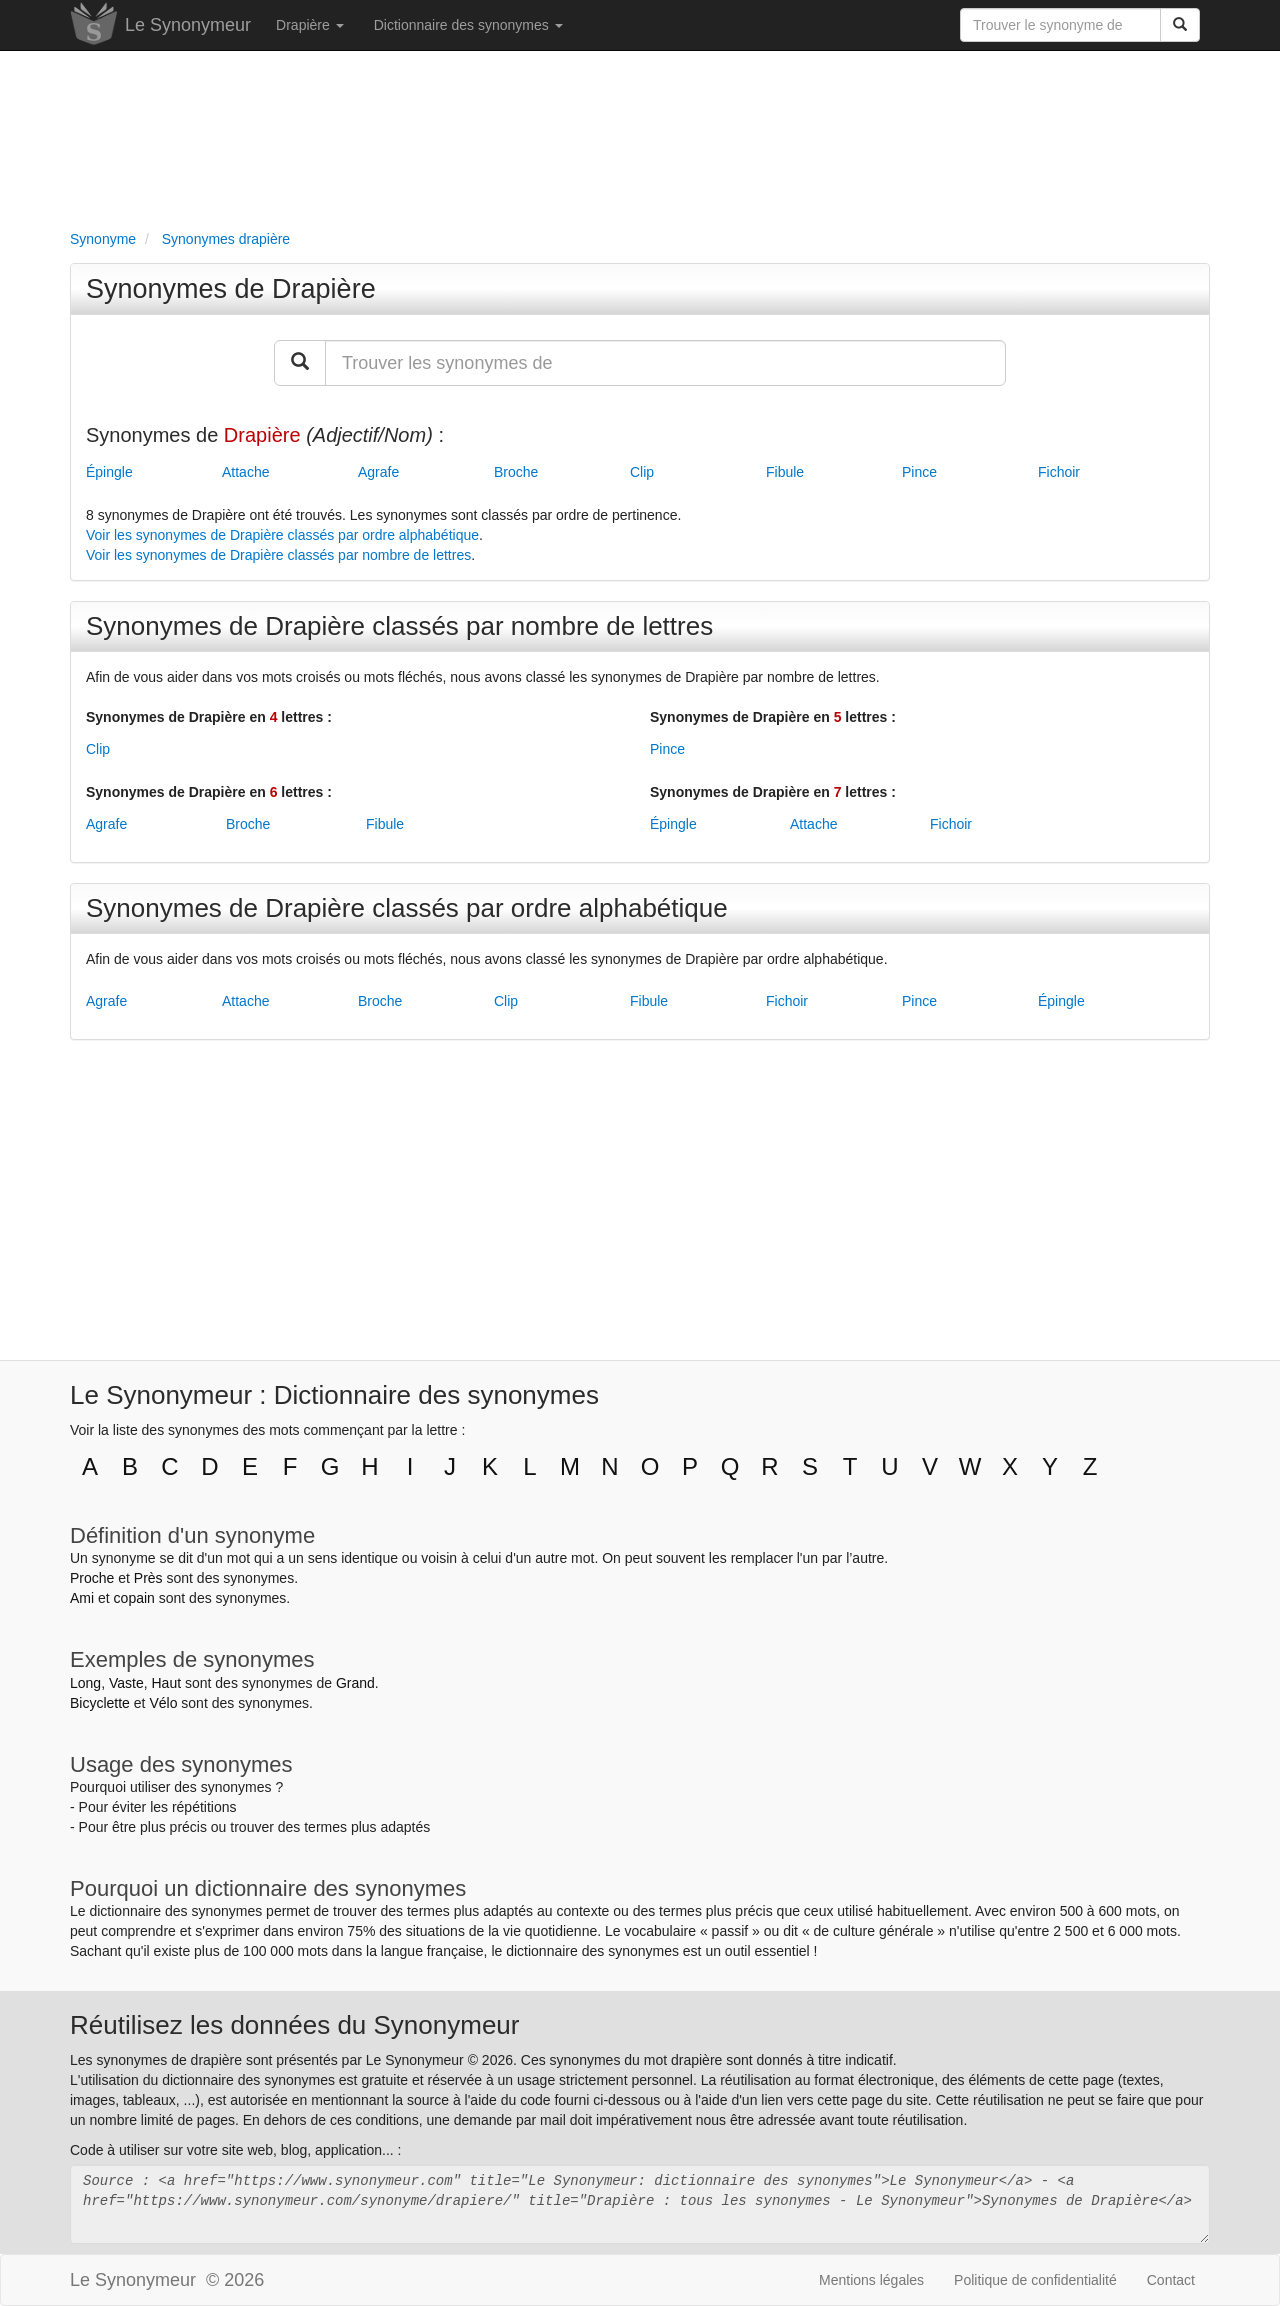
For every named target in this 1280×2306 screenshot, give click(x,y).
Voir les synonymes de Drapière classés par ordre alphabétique (282, 535)
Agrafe (378, 472)
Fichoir (1059, 472)
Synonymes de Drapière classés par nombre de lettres (399, 626)
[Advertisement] (640, 136)
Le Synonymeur (188, 25)
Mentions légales (871, 2280)
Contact (1171, 2280)
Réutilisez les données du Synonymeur (294, 2025)
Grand (355, 1683)
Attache (245, 472)
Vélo (163, 1703)
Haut (166, 1683)
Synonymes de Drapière (231, 289)
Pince (919, 472)
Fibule (785, 472)
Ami (82, 1598)
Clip (642, 472)
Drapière (310, 25)
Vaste (126, 1683)
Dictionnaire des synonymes (468, 25)
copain (134, 1598)
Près (148, 1578)
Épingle (109, 472)
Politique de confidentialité (1035, 2280)
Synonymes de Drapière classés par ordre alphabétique (407, 908)
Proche (92, 1578)
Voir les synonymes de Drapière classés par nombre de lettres (278, 555)
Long (85, 1683)
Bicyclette (100, 1703)
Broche (516, 472)
